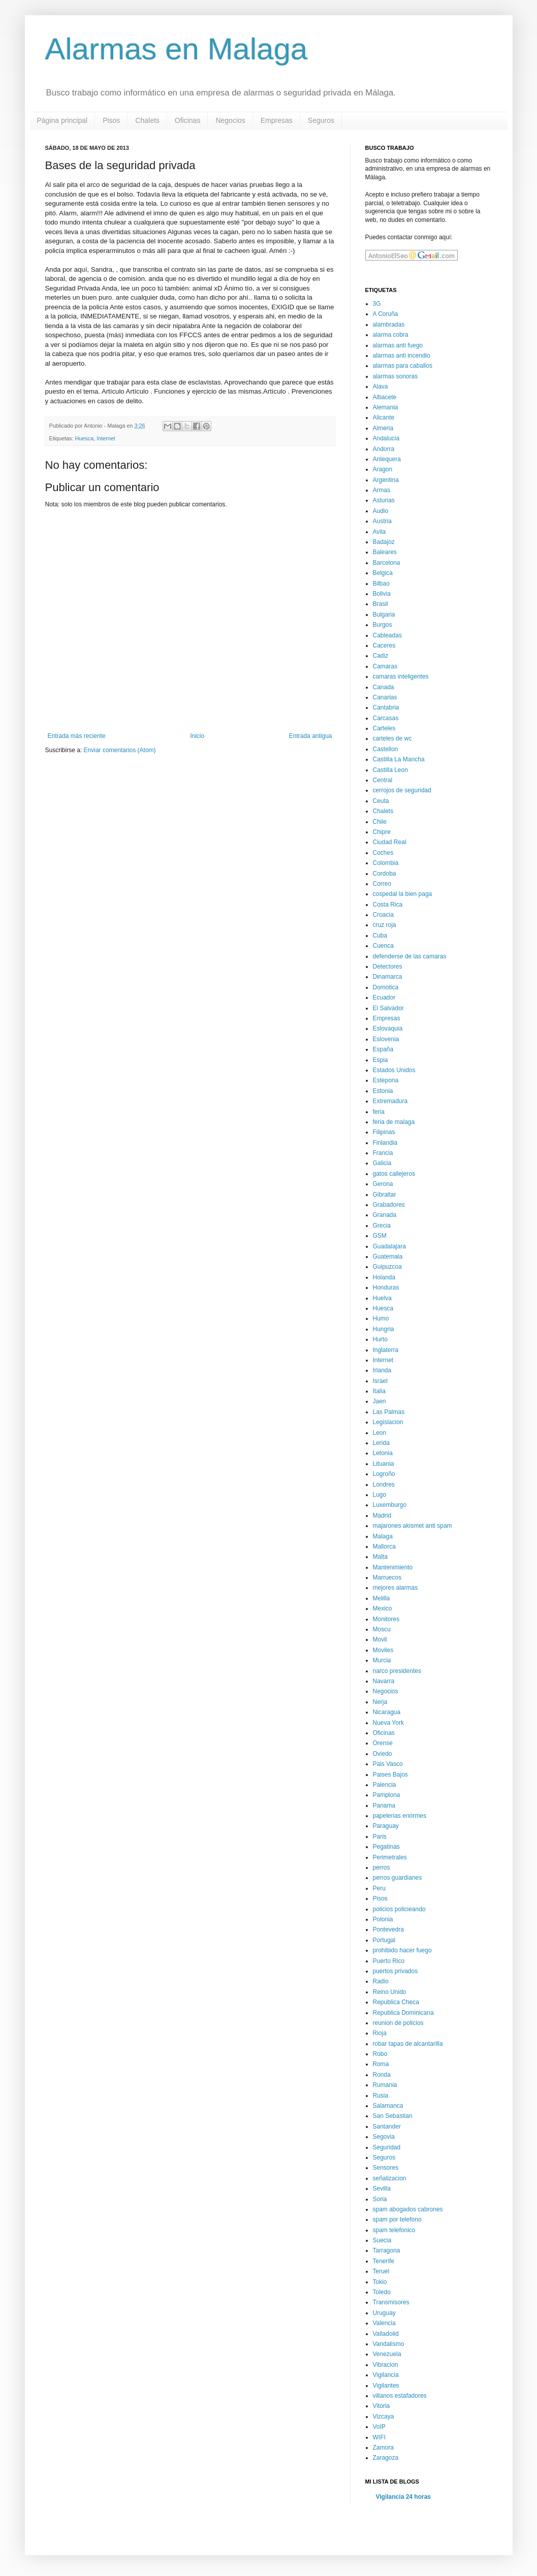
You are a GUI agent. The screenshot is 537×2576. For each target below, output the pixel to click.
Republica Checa (396, 2002)
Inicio (197, 735)
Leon (380, 1432)
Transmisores (391, 2302)
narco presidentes (397, 1671)
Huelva (382, 1298)
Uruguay (384, 2312)
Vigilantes (386, 2385)
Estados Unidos (394, 1070)
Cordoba (384, 873)
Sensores (386, 2167)
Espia (380, 1060)
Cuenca (383, 945)
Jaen (379, 1401)
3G (377, 303)
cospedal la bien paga (402, 893)
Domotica (386, 987)
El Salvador (388, 1008)
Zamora (383, 2447)
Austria (382, 521)
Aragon (383, 469)
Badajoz (384, 541)
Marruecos (387, 1577)
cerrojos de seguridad (402, 790)
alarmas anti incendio (401, 355)
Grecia (382, 1225)
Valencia (384, 2323)
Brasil (380, 603)
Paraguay (386, 1825)
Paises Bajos (390, 1774)
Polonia (383, 1919)
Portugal (384, 1940)
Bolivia (382, 593)
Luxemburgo (390, 1504)
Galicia (382, 1163)
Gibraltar (384, 1194)
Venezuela (387, 2354)
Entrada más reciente (77, 735)
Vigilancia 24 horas (403, 2496)
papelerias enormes (399, 1815)
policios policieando (399, 1909)
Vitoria (381, 2405)
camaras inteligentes (401, 676)
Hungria (383, 1329)
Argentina (386, 480)
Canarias (385, 697)
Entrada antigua (310, 735)
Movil (380, 1639)
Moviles (383, 1650)
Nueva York (388, 1722)
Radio (381, 1981)
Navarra (384, 1681)
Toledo (382, 2292)
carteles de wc (392, 738)
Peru (379, 1888)
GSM (380, 1235)
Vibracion (385, 2364)
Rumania (385, 2084)
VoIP (379, 2426)
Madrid (382, 1515)
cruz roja (384, 924)
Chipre (382, 831)
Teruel (381, 2271)
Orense (383, 1743)
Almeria (383, 428)
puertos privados (395, 1971)
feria (379, 1111)
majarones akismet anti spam (412, 1525)
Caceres (384, 645)
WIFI (379, 2437)
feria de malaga (394, 1121)
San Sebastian (393, 2115)
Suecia (382, 2240)
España (383, 1049)
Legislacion (388, 1422)
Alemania (385, 407)
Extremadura (390, 1101)
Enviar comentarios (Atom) (120, 750)
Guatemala (388, 1256)
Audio (381, 510)
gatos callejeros (394, 1173)
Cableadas (387, 635)
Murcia (382, 1660)
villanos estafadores (400, 2395)
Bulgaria (384, 614)
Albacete (385, 397)
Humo (381, 1318)
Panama (384, 1805)
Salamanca (388, 2105)
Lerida (381, 1442)
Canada (383, 687)
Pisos (111, 120)
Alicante (384, 417)
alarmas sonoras (395, 376)
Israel (380, 1380)
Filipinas (384, 1132)
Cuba (380, 935)
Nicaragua (387, 1712)
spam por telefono (397, 2219)
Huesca (84, 438)
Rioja (380, 2033)
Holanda (384, 1277)
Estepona (386, 1080)
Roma (381, 2064)
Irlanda (382, 1370)
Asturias (384, 500)
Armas (382, 490)
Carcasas (386, 718)
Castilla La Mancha (399, 759)
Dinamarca (387, 976)
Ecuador (384, 997)
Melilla (381, 1598)
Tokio (380, 2281)
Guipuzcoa (387, 1266)
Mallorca (384, 1546)
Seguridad (387, 2147)
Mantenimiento (393, 1567)
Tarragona (386, 2250)
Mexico (382, 1608)
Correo (382, 883)
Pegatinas (386, 1846)
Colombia (386, 862)
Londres (384, 1484)
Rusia (381, 2095)
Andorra (384, 449)
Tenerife (384, 2261)
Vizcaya (383, 2416)
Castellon (385, 749)
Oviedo (382, 1753)
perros (381, 1867)
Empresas (277, 120)
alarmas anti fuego (398, 345)
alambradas (389, 324)
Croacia (383, 914)
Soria (380, 2199)
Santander (387, 2126)
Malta (380, 1556)
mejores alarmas (395, 1587)
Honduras (386, 1287)
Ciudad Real (389, 842)
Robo (380, 2053)
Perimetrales (390, 1857)
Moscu (382, 1629)
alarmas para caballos (402, 365)
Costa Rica (388, 904)
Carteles (384, 728)
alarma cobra (390, 334)
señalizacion (389, 2178)
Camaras (385, 666)
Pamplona (386, 1794)
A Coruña (385, 313)
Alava (380, 386)
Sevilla (382, 2188)
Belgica (383, 572)
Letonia (383, 1453)
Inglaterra (386, 1350)
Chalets (147, 120)
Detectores (387, 966)
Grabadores (389, 1204)
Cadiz (381, 655)
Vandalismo (388, 2343)
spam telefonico (394, 2230)
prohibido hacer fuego (402, 1950)
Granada (385, 1214)
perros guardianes (397, 1877)
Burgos (382, 624)
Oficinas (188, 120)
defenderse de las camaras (410, 956)
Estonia (383, 1090)
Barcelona (386, 562)
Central (383, 780)
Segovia (384, 2136)
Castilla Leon (390, 770)
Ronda (382, 2074)
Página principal (62, 120)
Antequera (387, 459)
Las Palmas (389, 1411)
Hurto (380, 1339)
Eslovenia (386, 1039)
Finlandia (385, 1142)
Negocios (230, 120)
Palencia (384, 1784)
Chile (380, 821)
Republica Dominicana (403, 2012)
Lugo (380, 1494)
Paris (380, 1836)
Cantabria (386, 707)
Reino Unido (389, 1991)
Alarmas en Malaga (176, 49)
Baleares (385, 552)
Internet (106, 438)
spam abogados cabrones (408, 2209)
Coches (383, 852)
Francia (383, 1152)
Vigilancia (386, 2374)
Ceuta (381, 800)
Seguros (321, 120)
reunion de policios (398, 2022)
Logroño (384, 1473)
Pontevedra (388, 1929)
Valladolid (386, 2333)
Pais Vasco (388, 1763)
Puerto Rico (389, 1961)
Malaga (383, 1536)
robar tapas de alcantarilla (408, 2043)
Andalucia (386, 438)
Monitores (386, 1619)
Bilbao (381, 583)
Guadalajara (389, 1246)
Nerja (380, 1701)
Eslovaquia (388, 1028)
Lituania (383, 1463)
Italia (379, 1391)
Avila (379, 531)
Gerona (383, 1183)
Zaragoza (386, 2457)
